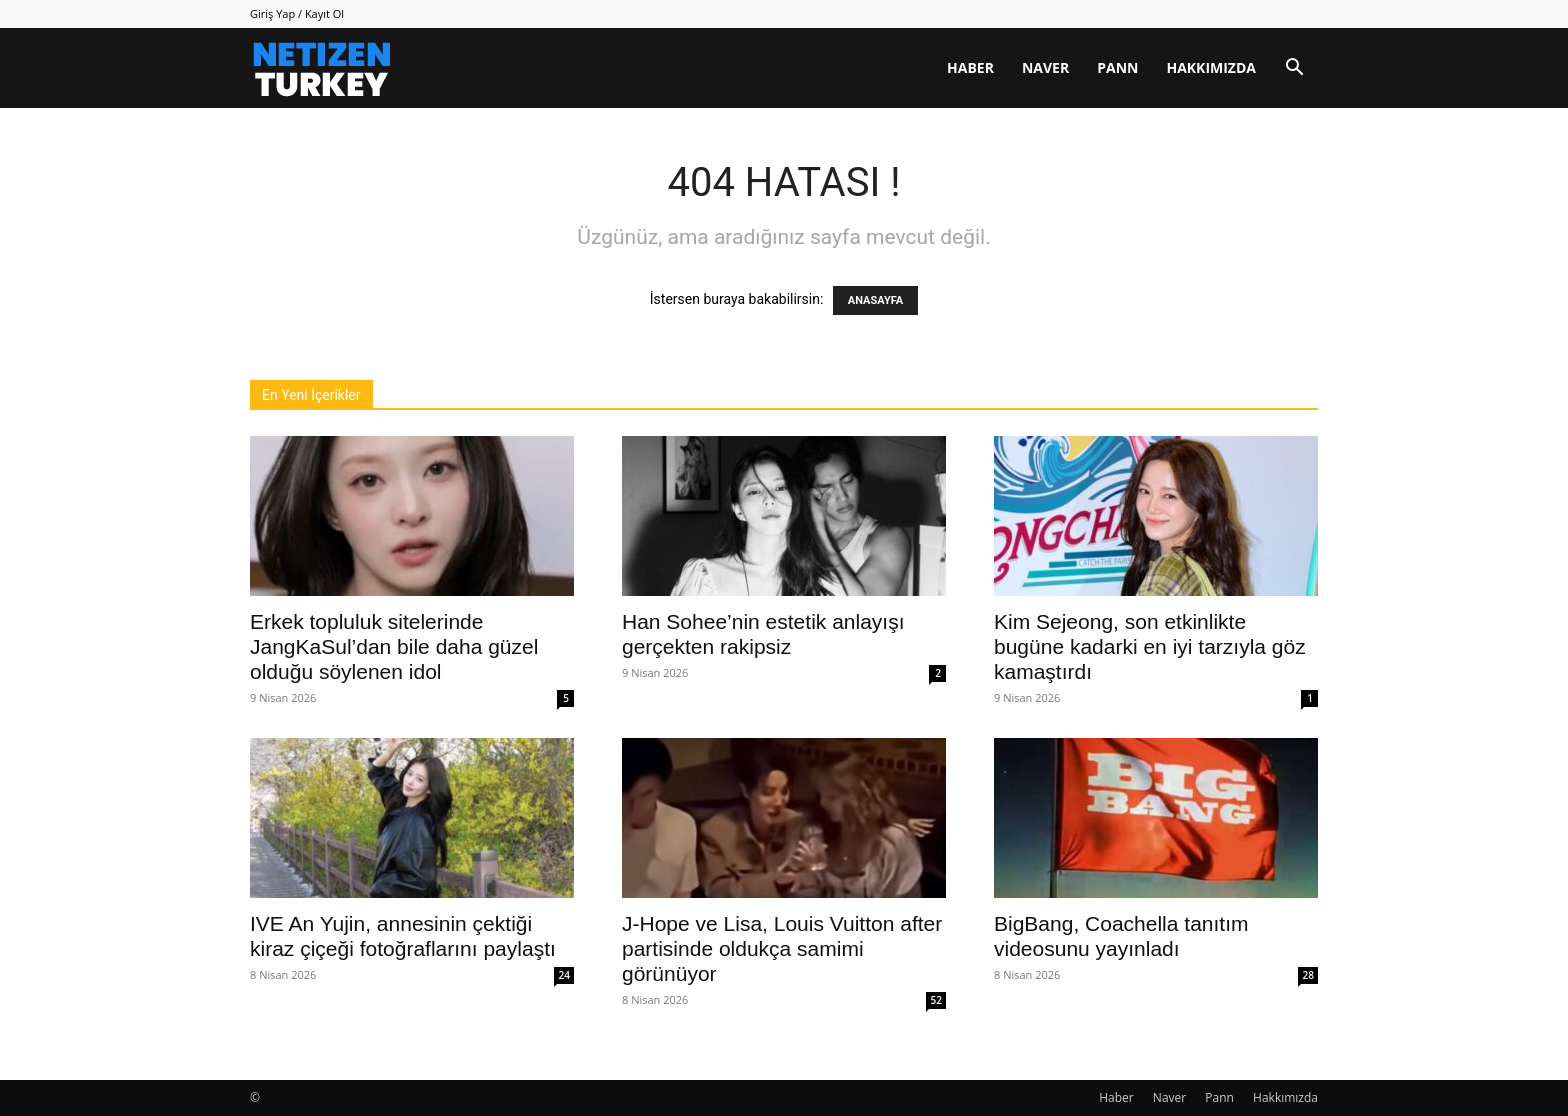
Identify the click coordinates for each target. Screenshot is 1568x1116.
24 (564, 975)
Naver (1045, 67)
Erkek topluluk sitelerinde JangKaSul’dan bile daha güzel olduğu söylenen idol (394, 646)
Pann (1117, 67)
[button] (1294, 69)
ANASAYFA (875, 300)
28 (1308, 975)
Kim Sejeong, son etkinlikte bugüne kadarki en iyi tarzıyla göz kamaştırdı (1150, 646)
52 (936, 1000)
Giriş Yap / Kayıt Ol (297, 13)
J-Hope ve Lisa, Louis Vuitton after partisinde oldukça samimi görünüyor (782, 948)
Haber (970, 67)
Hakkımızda (1211, 67)
